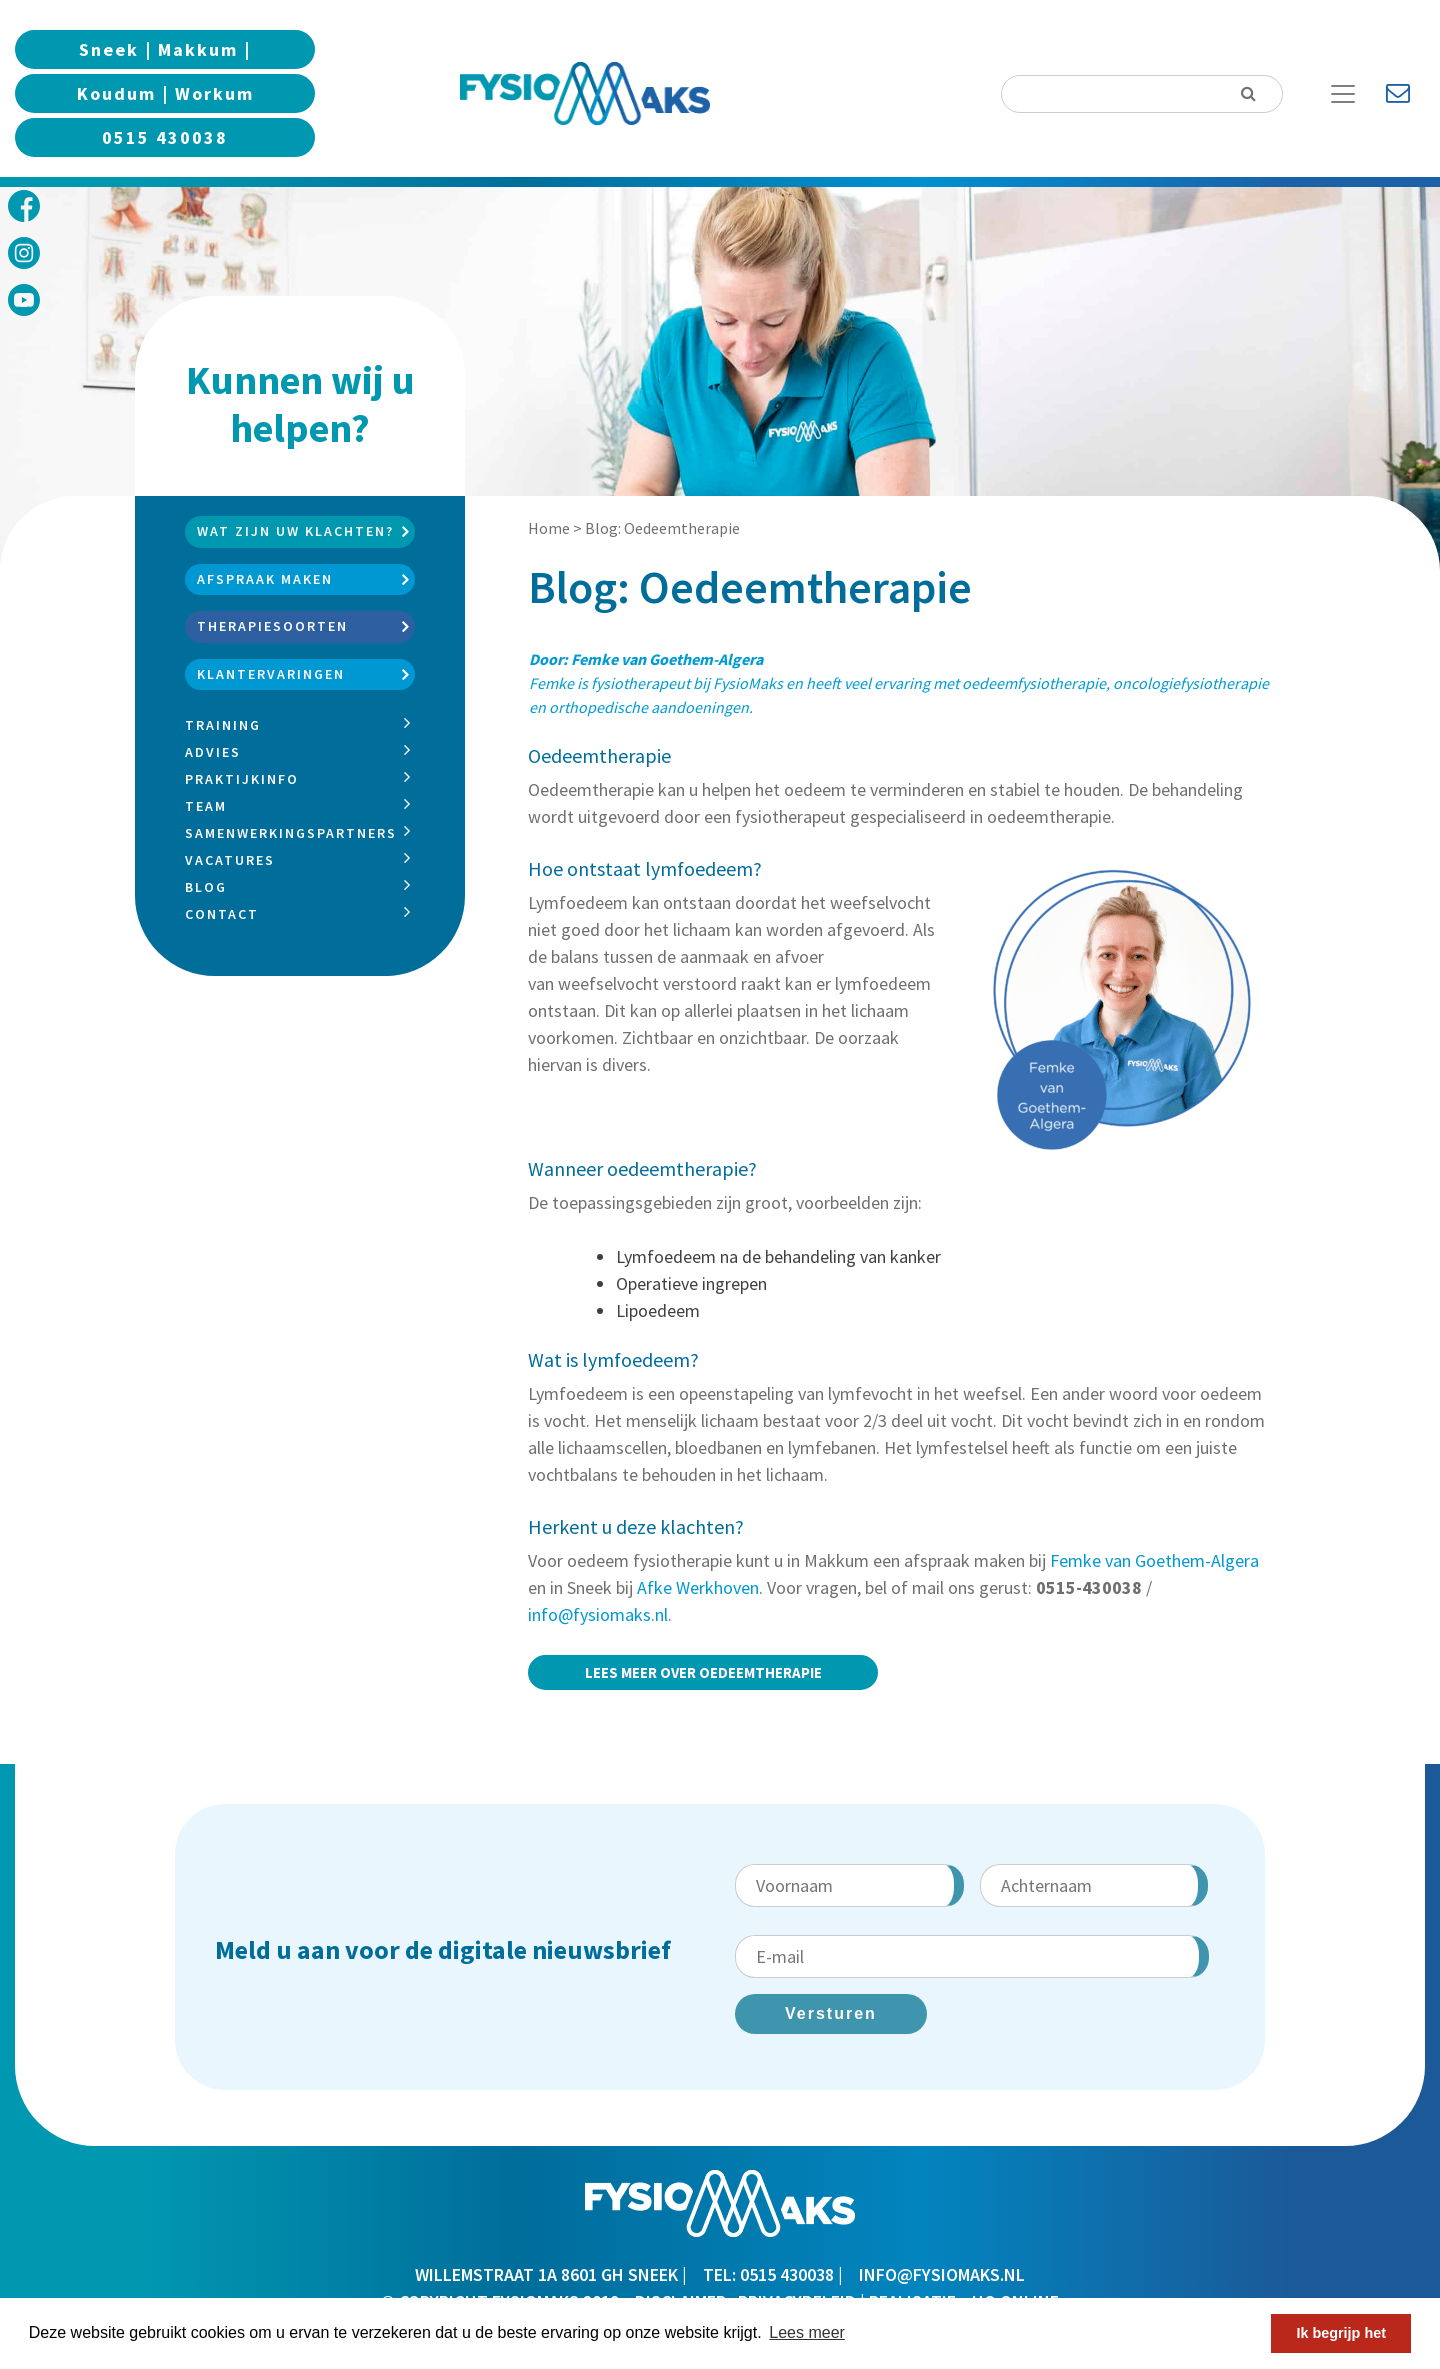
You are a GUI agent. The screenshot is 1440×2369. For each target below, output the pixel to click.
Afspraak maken (265, 579)
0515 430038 (165, 137)
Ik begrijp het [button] (1341, 2333)
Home (549, 528)
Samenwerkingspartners (291, 833)
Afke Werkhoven (698, 1587)
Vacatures (230, 860)
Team (206, 806)
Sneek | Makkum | (165, 49)
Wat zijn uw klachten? (295, 531)
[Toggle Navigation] (1350, 94)
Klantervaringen (271, 674)
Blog (206, 887)
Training (223, 725)
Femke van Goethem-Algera (1154, 1560)
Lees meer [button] (807, 2332)
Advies (213, 752)
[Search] (1142, 94)
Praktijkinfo (242, 779)
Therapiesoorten (272, 626)
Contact (222, 914)
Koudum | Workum (165, 93)
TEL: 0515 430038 (768, 2274)
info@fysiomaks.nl (598, 1614)
